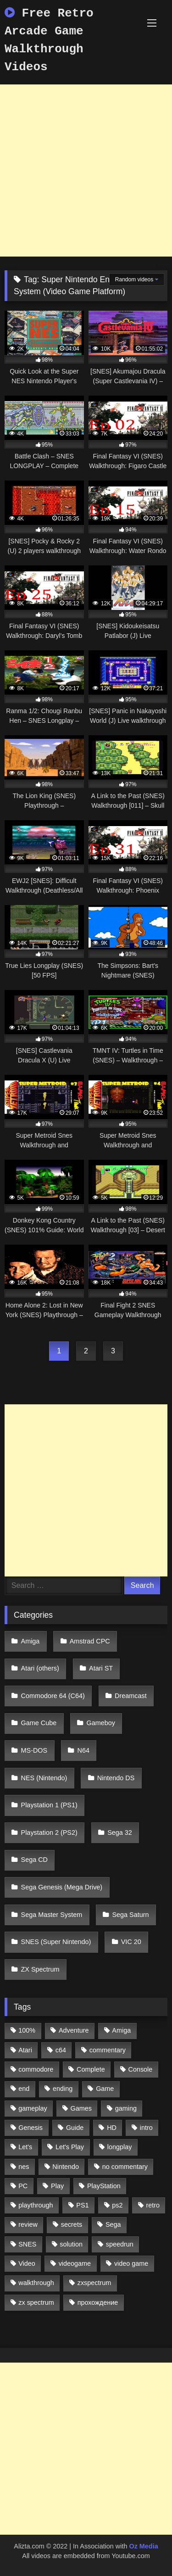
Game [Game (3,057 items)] (105, 2088)
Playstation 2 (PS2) (49, 1832)
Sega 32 (119, 1832)
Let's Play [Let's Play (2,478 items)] (69, 2147)
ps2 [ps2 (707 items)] (117, 2205)
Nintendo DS (116, 1778)
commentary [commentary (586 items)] (107, 2050)
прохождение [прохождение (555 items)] (98, 2302)
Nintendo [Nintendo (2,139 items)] (65, 2166)
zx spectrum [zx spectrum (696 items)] (36, 2302)
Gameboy (101, 1723)
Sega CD (34, 1859)
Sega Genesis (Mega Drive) (62, 1887)
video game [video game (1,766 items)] (131, 2263)
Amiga (30, 1641)
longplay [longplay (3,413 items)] (119, 2147)
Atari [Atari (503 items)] (25, 2050)
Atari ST (101, 1668)
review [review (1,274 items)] (28, 2224)
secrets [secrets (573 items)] (71, 2224)
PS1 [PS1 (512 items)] (82, 2205)
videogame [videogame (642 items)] (75, 2263)
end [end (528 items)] (23, 2088)
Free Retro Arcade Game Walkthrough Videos (49, 40)
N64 (83, 1750)
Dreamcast (131, 1695)
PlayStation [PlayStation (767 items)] (104, 2186)
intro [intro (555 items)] (146, 2127)
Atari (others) (40, 1668)
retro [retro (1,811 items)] (153, 2205)
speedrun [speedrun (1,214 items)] (119, 2244)
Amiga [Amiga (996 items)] (121, 2030)
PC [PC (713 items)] (23, 2186)
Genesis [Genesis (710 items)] (30, 2127)
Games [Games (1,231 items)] (81, 2108)
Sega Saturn (130, 1914)
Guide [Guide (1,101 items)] (74, 2127)
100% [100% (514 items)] (26, 2030)
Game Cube (39, 1723)
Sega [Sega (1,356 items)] (113, 2224)
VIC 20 (131, 1941)
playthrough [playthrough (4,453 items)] (35, 2205)
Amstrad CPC (90, 1641)
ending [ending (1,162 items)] (62, 2088)
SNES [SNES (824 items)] (27, 2244)
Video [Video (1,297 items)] (26, 2263)
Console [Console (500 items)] (140, 2069)
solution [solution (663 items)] (71, 2244)
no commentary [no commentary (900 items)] (125, 2166)
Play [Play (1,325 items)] (57, 2186)
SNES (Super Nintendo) (56, 1941)
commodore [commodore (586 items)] (35, 2069)
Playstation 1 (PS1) (49, 1805)
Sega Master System (52, 1914)
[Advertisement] (86, 170)
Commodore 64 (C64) (53, 1695)
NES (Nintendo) (44, 1778)
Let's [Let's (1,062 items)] (25, 2147)
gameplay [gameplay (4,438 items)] (32, 2108)
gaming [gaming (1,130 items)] (126, 2108)
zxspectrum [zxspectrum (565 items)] (94, 2282)
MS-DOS (34, 1750)
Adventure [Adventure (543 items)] (74, 2030)
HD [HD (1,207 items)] (112, 2127)
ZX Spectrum (40, 1969)
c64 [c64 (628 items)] (60, 2050)
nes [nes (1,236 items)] (23, 2166)
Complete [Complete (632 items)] (91, 2069)
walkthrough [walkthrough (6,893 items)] (36, 2282)
